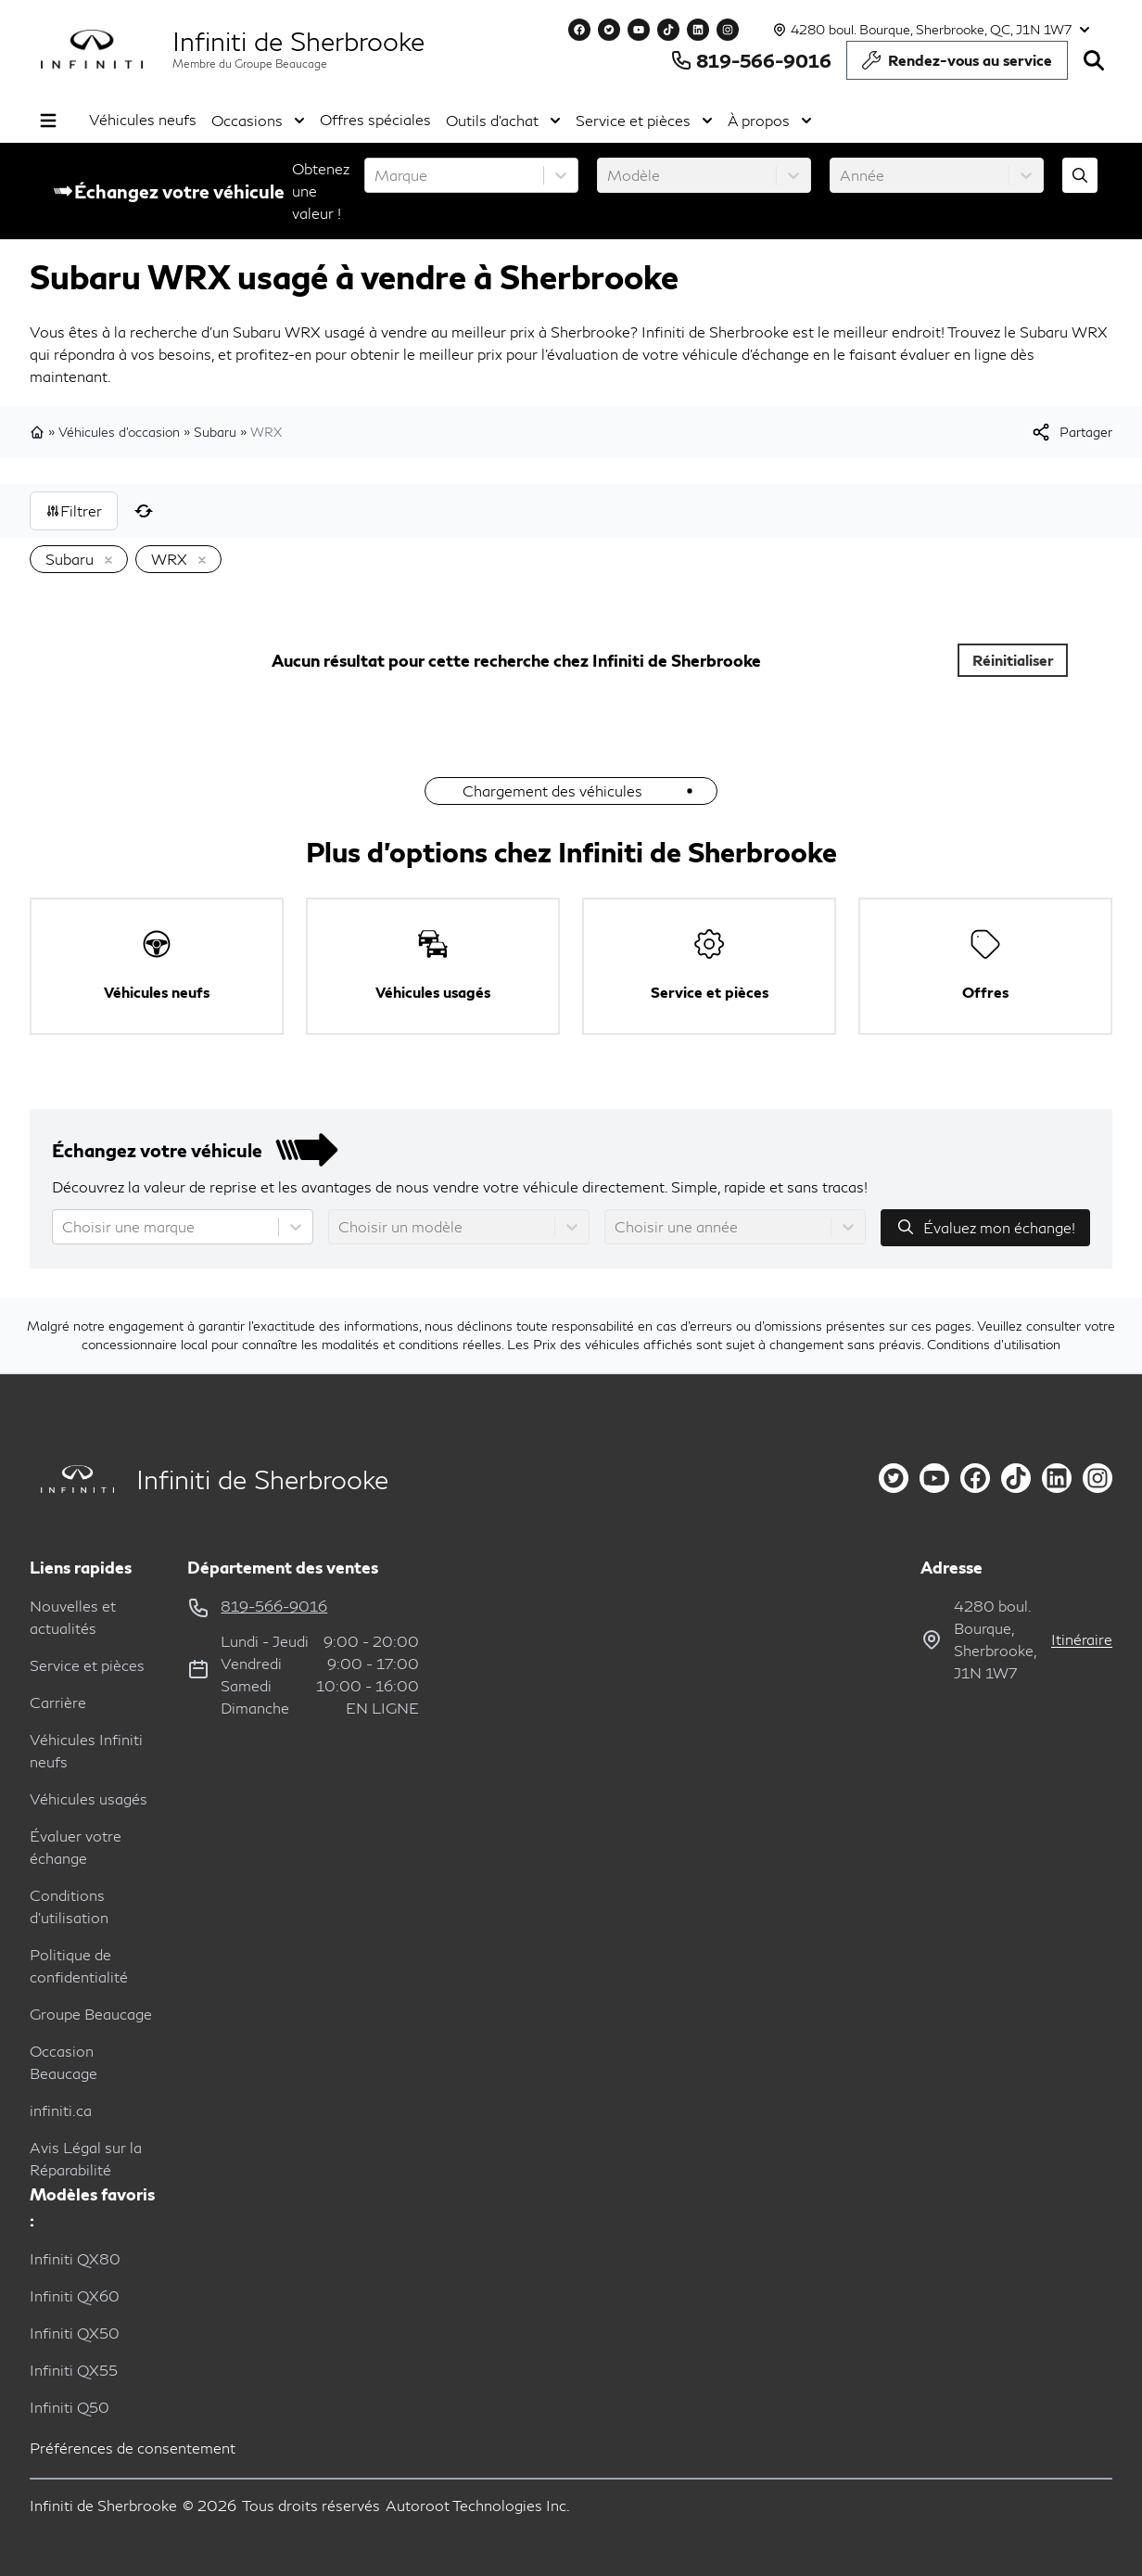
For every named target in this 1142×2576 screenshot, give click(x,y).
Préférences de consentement (132, 2447)
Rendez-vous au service (957, 65)
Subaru (215, 432)
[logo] (92, 50)
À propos (770, 120)
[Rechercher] (1093, 60)
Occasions (258, 120)
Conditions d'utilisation (993, 1344)
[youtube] (934, 1478)
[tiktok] (1016, 1478)
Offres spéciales (375, 119)
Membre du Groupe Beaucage (249, 63)
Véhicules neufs (143, 119)
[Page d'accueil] (72, 1479)
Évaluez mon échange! (985, 1227)
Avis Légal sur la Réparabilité (86, 2158)
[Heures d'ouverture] (929, 30)
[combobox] (376, 175)
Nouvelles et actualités (73, 1617)
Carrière (58, 1702)
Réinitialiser (1013, 660)
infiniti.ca (61, 2110)
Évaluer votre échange (75, 1847)
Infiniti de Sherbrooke (298, 41)
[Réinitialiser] (144, 510)
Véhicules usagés (88, 1798)
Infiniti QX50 (75, 2332)
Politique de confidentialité (79, 1965)
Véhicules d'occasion (119, 432)
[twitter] (893, 1478)
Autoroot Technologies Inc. (478, 2505)
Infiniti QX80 (75, 2258)
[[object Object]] (1071, 432)
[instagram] (1097, 1478)
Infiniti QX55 (74, 2369)
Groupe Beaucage (91, 2013)
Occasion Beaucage (63, 2062)
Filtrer (73, 510)
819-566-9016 (750, 60)
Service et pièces (644, 120)
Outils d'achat (503, 120)
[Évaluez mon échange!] (1080, 175)
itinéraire (1081, 1639)
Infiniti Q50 (69, 2407)
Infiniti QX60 (75, 2295)
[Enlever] (104, 561)
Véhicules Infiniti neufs (86, 1750)
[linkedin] (1057, 1478)
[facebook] (975, 1478)
